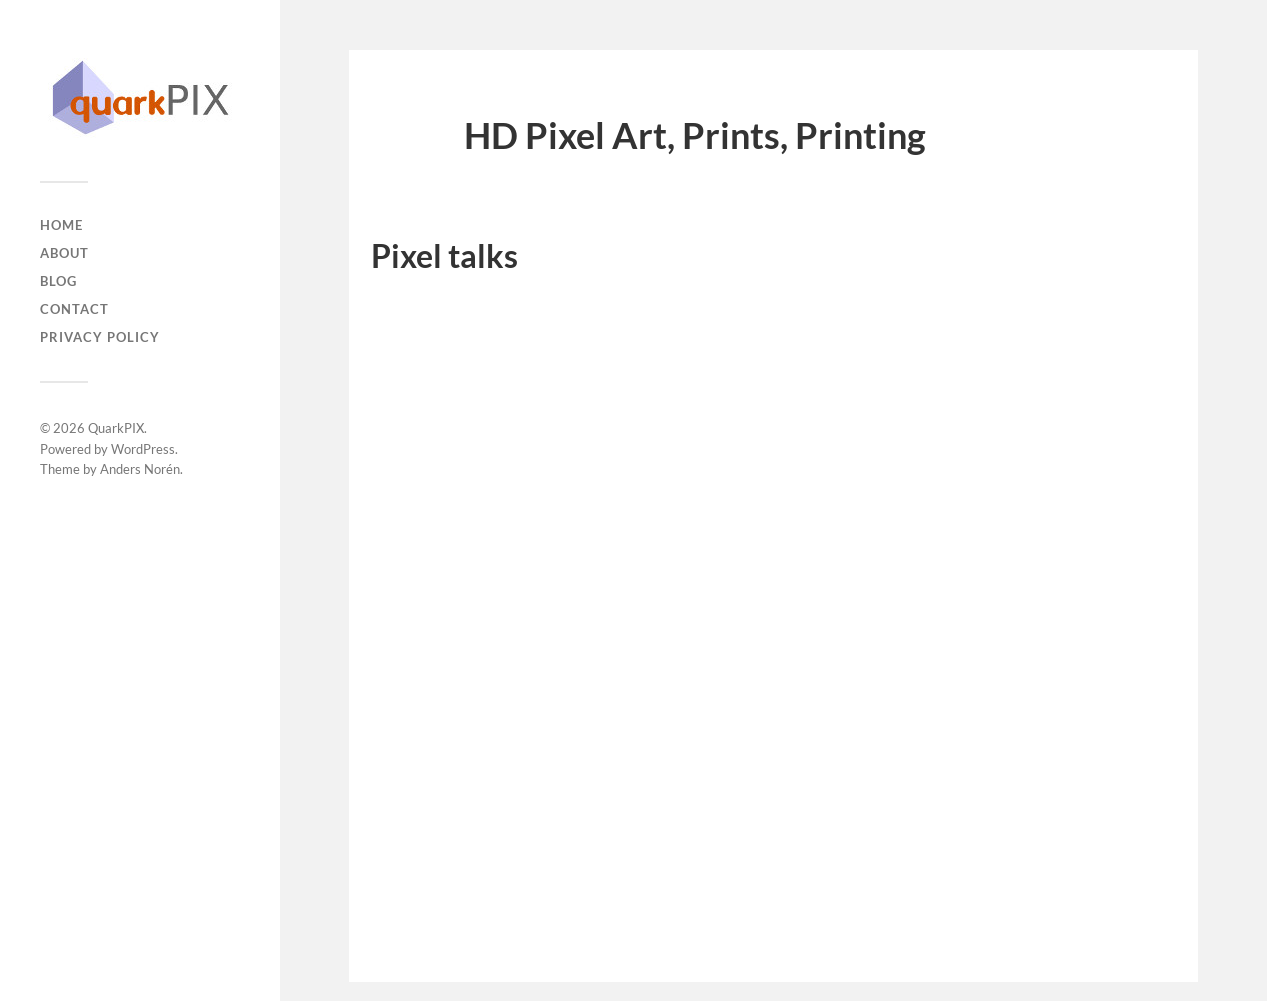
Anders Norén (140, 469)
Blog (58, 281)
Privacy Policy (100, 337)
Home (61, 225)
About (64, 253)
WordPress (143, 449)
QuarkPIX (116, 428)
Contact (74, 309)
